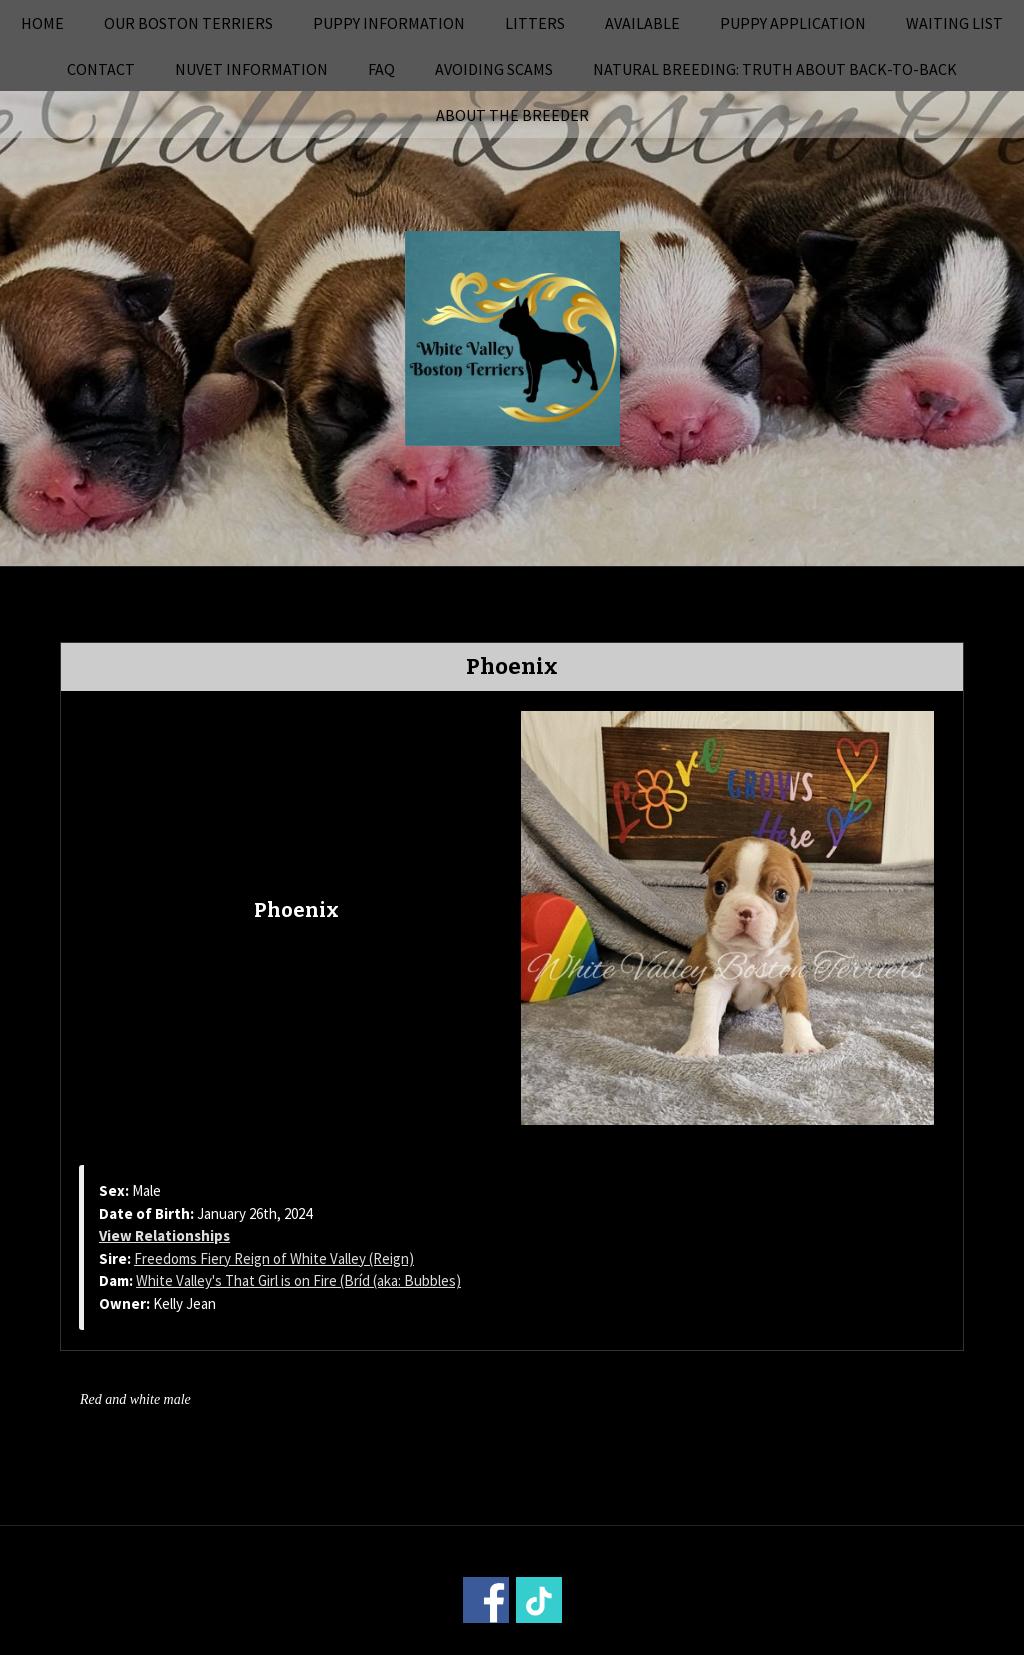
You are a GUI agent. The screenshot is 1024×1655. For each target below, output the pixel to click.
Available (642, 23)
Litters (535, 23)
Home (42, 23)
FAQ (381, 69)
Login (782, 1641)
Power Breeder (624, 1641)
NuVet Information (251, 69)
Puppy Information (389, 23)
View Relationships (164, 1235)
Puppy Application (793, 23)
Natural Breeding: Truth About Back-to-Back (775, 69)
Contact (101, 69)
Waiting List (954, 23)
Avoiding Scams (494, 69)
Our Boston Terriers (188, 23)
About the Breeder (512, 115)
